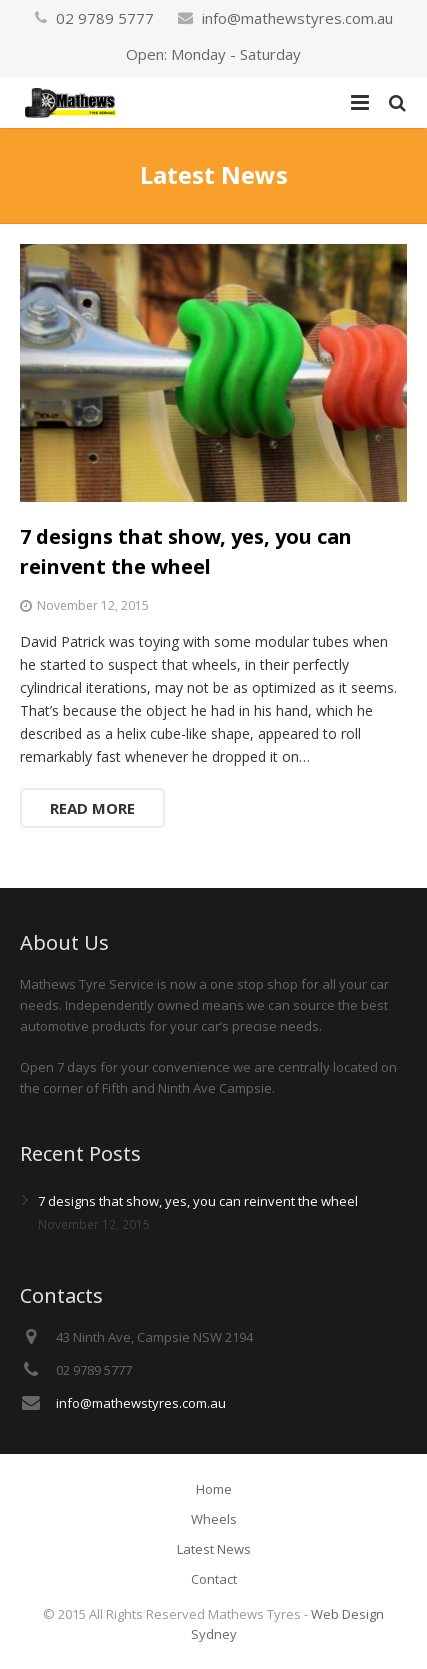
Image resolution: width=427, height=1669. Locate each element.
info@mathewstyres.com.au (297, 18)
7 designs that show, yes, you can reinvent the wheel (198, 1201)
